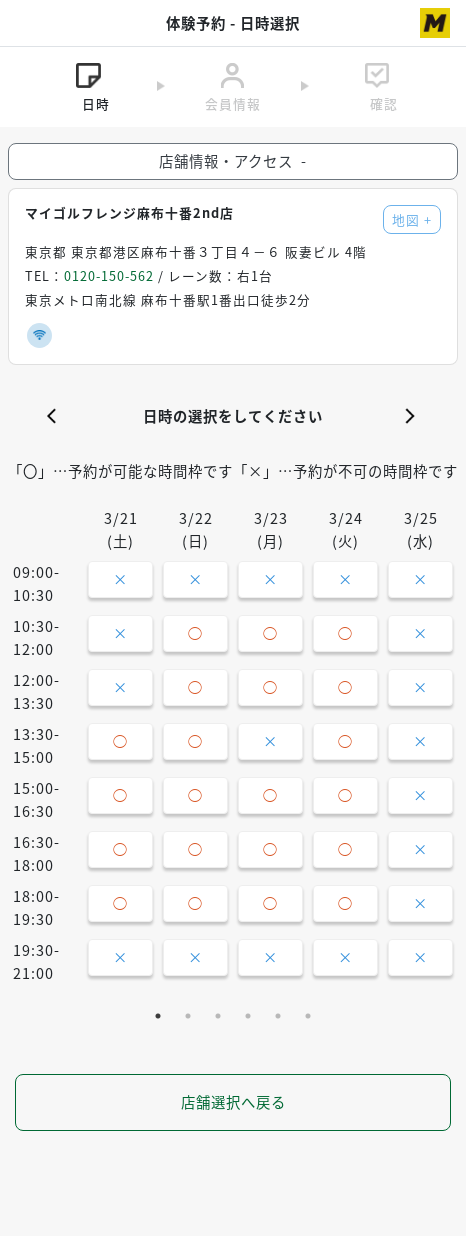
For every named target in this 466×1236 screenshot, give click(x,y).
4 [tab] (248, 1016)
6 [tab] (308, 1016)
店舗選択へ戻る (233, 1102)
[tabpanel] (233, 750)
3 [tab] (218, 1016)
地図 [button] (412, 219)
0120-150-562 (109, 275)
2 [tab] (188, 1016)
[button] (56, 416)
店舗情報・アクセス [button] (233, 161)
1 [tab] (158, 1016)
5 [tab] (278, 1016)
